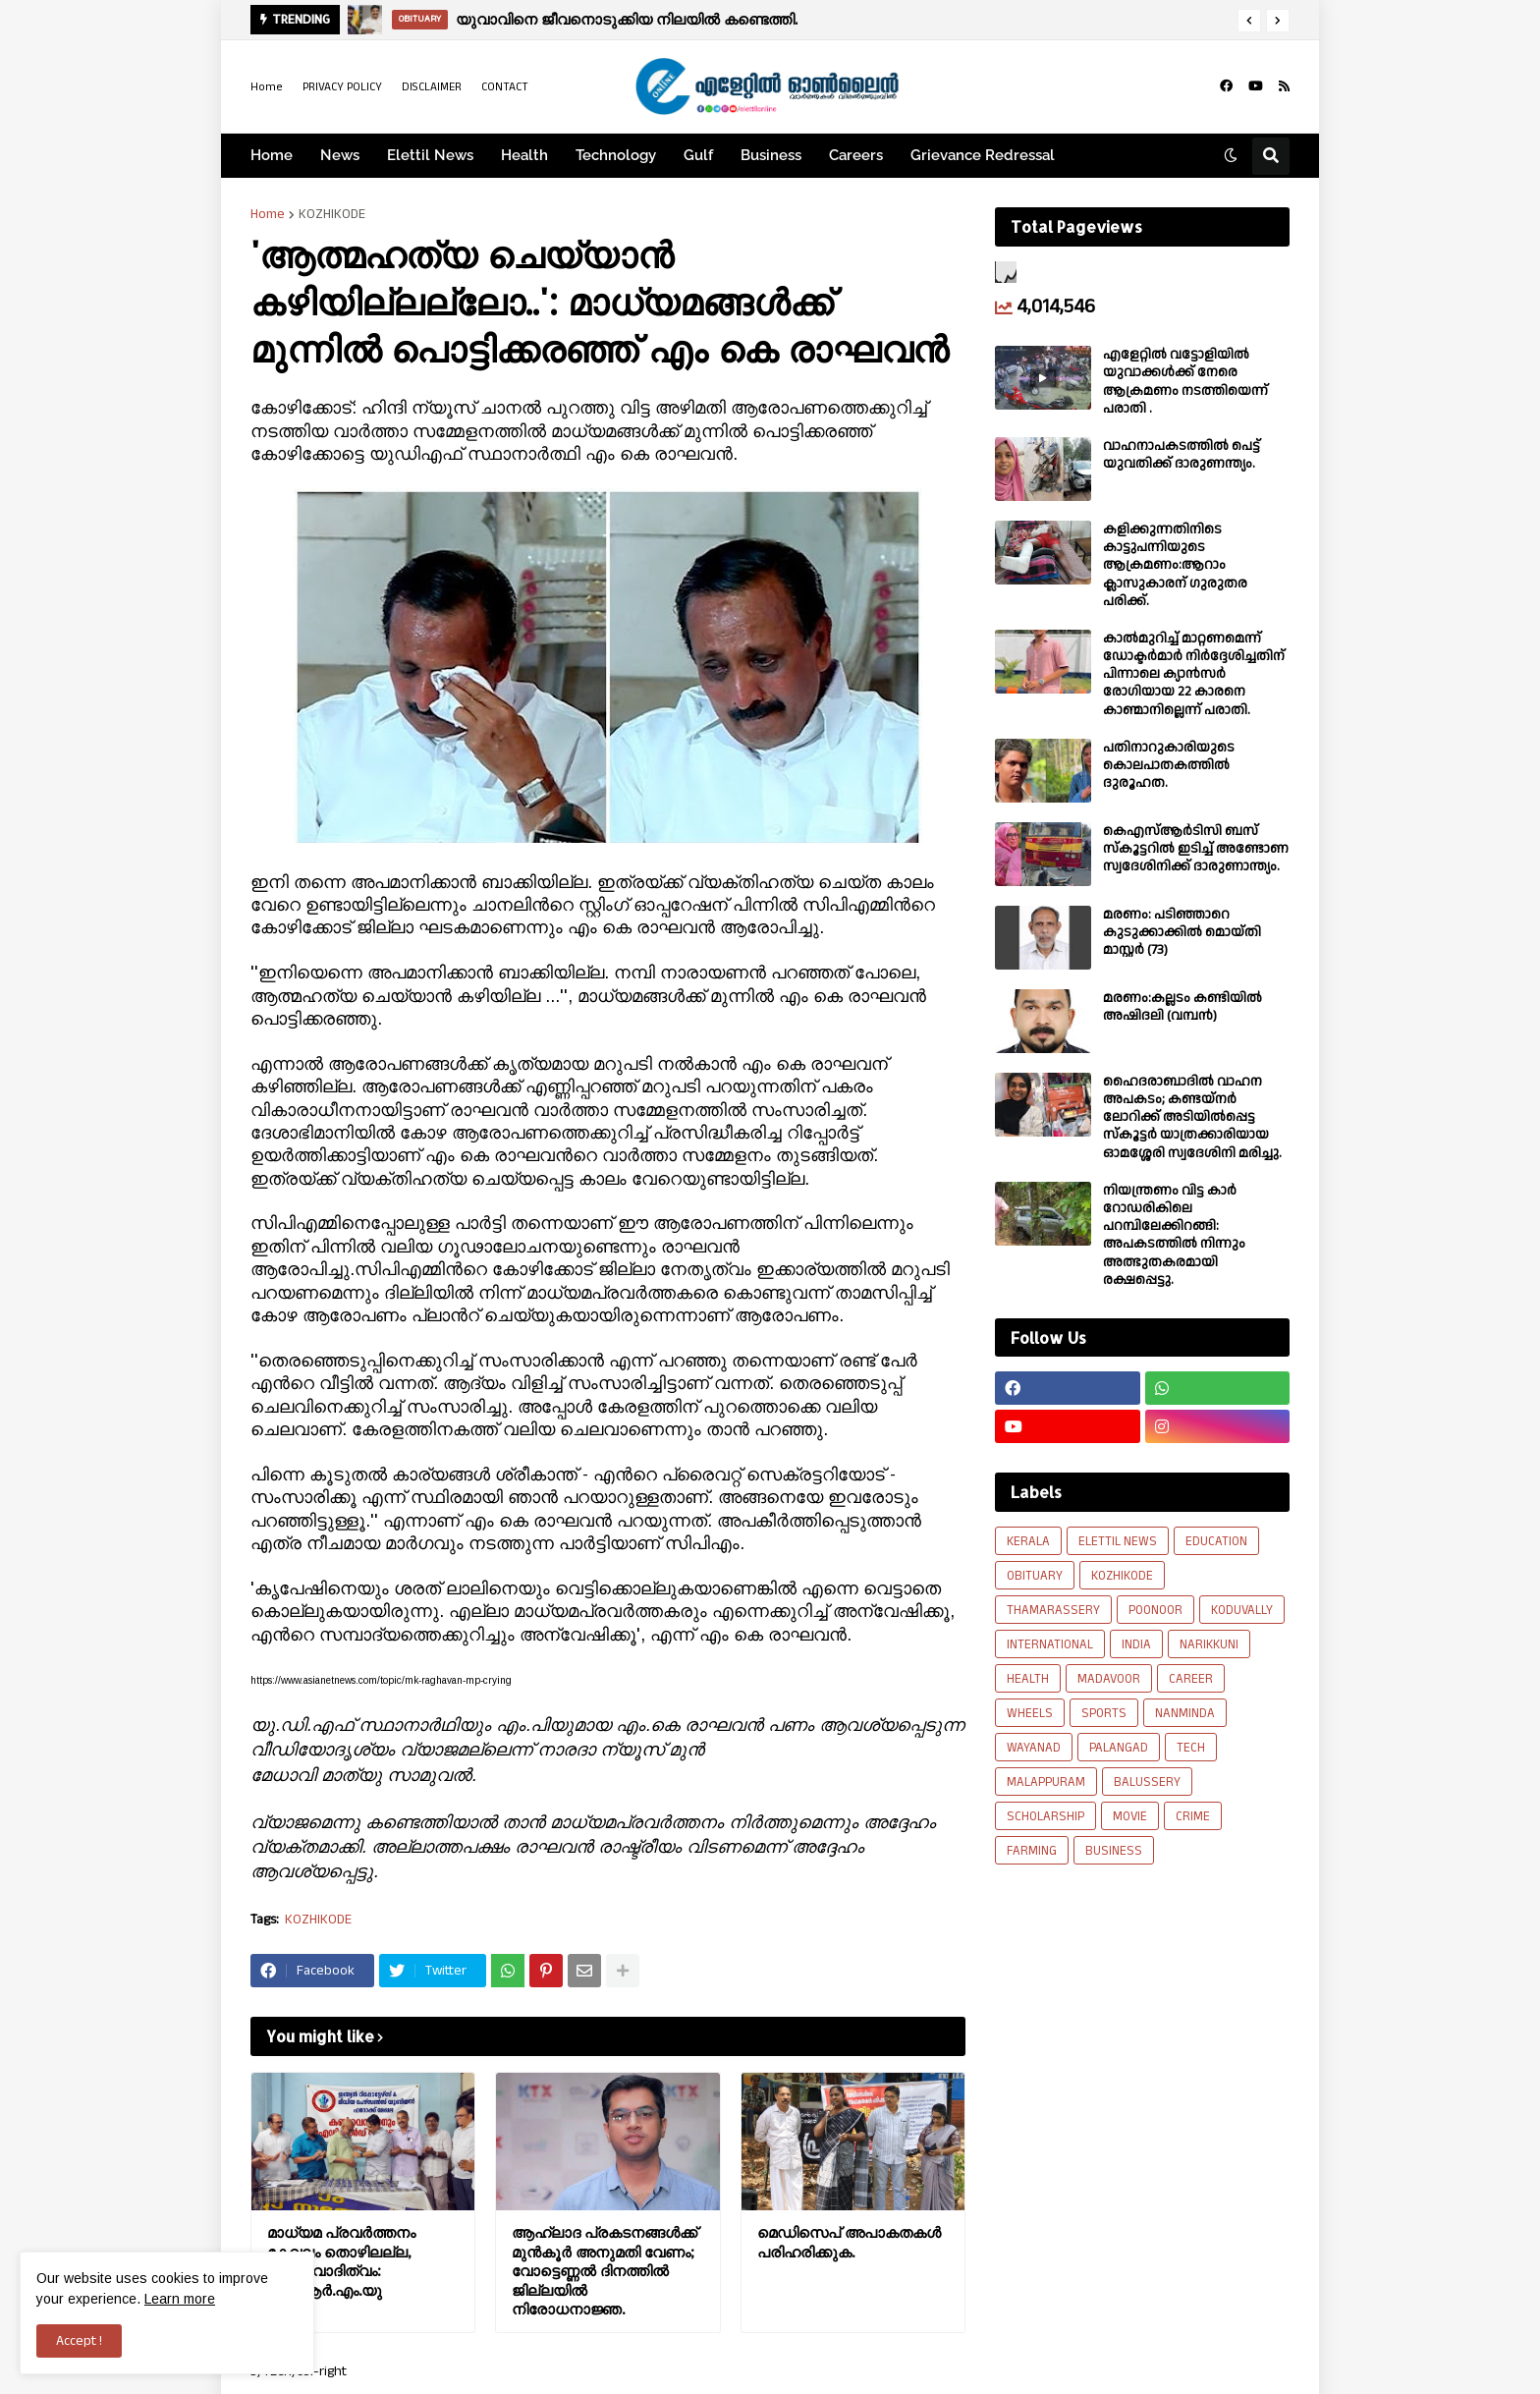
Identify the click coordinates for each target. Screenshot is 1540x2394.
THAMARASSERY (1053, 1610)
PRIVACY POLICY (342, 87)
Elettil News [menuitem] (430, 155)
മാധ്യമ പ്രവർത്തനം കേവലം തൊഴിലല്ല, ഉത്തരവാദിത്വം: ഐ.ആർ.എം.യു (341, 2261)
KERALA (1028, 1541)
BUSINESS (1113, 1851)
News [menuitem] (339, 155)
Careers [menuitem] (856, 155)
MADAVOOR (1108, 1679)
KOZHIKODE (332, 214)
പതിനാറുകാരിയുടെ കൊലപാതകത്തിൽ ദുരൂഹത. (1169, 766)
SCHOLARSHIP (1045, 1816)
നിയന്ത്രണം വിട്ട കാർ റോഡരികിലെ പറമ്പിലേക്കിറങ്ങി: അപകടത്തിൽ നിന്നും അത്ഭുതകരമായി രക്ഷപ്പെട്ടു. (1174, 1235)
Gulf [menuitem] (698, 155)
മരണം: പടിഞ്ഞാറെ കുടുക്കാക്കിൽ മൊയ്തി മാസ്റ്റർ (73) (1182, 933)
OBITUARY (1035, 1576)
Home (266, 87)
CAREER (1191, 1679)
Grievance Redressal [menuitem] (982, 155)
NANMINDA (1185, 1713)
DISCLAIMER (432, 87)
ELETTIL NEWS (1117, 1541)
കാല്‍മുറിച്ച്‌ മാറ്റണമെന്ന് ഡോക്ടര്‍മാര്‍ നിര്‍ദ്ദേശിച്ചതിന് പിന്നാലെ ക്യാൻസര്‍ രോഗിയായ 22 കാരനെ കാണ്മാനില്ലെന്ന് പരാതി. (1194, 674)
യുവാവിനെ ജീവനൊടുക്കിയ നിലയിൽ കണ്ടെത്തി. (627, 19)
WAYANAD (1034, 1747)
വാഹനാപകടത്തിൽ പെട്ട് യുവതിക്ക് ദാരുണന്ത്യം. (1181, 455)
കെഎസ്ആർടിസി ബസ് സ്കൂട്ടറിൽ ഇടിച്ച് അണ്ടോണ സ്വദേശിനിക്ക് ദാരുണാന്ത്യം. (1196, 849)
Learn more (179, 2299)
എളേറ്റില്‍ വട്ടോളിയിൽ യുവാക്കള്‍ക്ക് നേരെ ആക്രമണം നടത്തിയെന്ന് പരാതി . (1185, 382)
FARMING (1032, 1851)
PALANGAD (1118, 1747)
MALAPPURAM (1046, 1782)
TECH (1191, 1747)
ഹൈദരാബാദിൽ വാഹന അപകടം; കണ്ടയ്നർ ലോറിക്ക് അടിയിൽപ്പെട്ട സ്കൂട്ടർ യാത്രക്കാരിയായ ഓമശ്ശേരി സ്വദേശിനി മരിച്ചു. (1192, 1117)
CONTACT (504, 87)
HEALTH (1028, 1679)
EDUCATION (1216, 1541)
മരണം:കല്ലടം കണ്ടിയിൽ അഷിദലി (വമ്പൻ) (1182, 1007)
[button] (1249, 20)
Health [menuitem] (524, 155)
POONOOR (1155, 1610)
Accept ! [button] (79, 2341)
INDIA (1136, 1644)
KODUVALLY (1242, 1610)
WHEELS (1030, 1713)
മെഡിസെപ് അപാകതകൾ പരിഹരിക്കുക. (849, 2242)
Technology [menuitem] (616, 155)
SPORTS (1104, 1713)
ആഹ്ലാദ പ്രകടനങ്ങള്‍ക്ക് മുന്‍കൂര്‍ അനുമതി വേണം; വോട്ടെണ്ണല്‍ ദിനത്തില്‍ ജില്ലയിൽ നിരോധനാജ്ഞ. (604, 2270)
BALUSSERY (1147, 1782)
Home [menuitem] (271, 155)
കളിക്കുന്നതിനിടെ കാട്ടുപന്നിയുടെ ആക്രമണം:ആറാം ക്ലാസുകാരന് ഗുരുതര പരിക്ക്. (1175, 565)
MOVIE (1130, 1816)
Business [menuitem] (771, 155)
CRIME (1193, 1816)
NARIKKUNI (1209, 1644)
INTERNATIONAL (1050, 1644)
